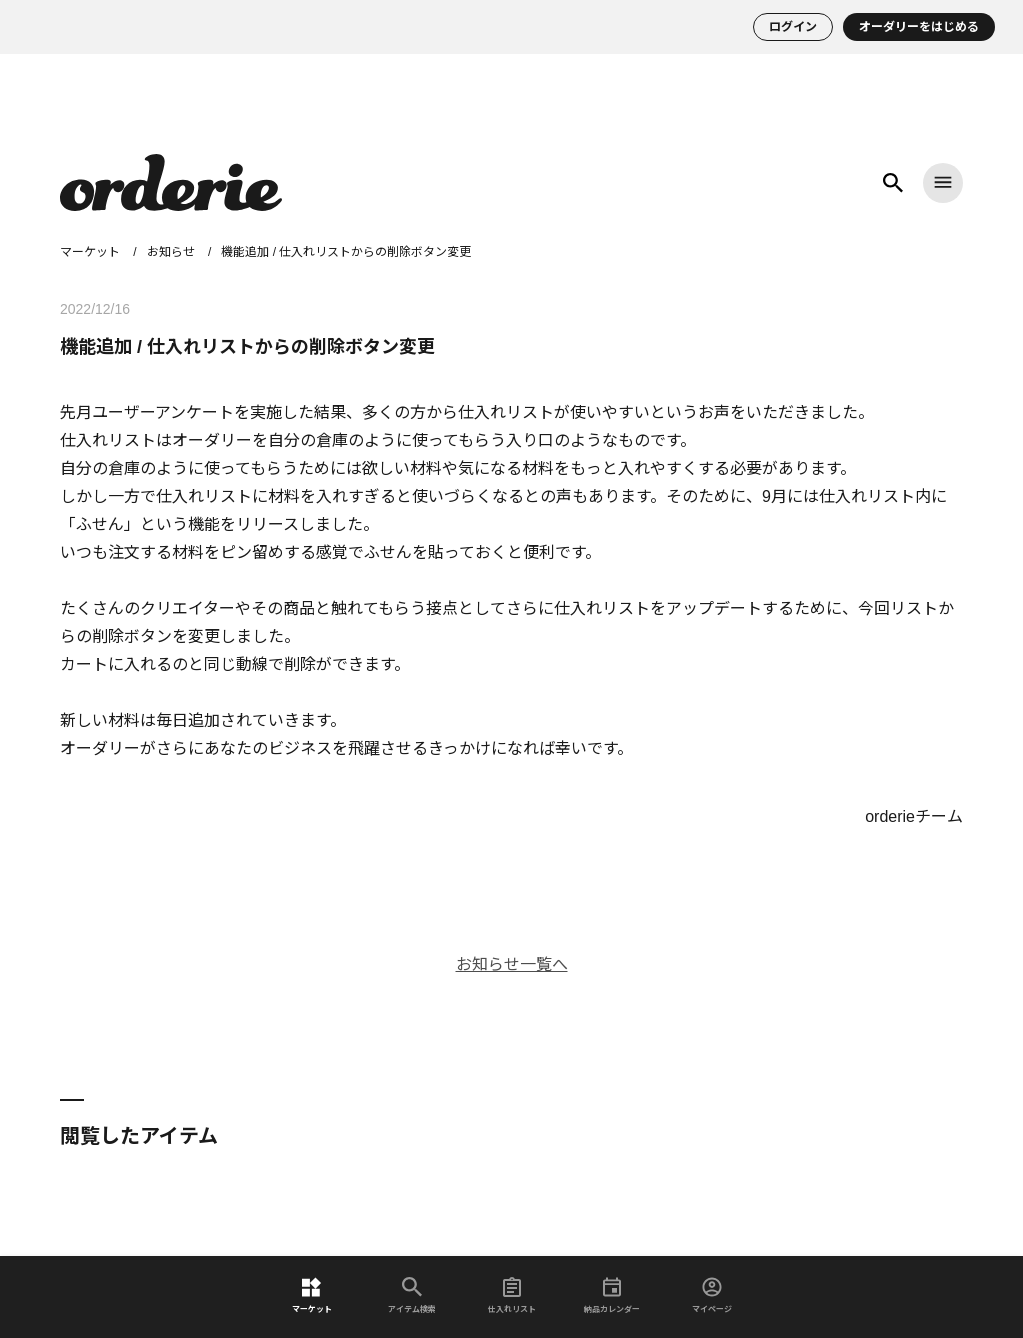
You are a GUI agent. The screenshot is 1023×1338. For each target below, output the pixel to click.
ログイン (793, 27)
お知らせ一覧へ (512, 964)
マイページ (712, 1295)
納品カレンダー (612, 1295)
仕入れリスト (512, 1295)
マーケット (312, 1295)
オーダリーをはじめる (919, 27)
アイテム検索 (412, 1295)
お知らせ (171, 252)
